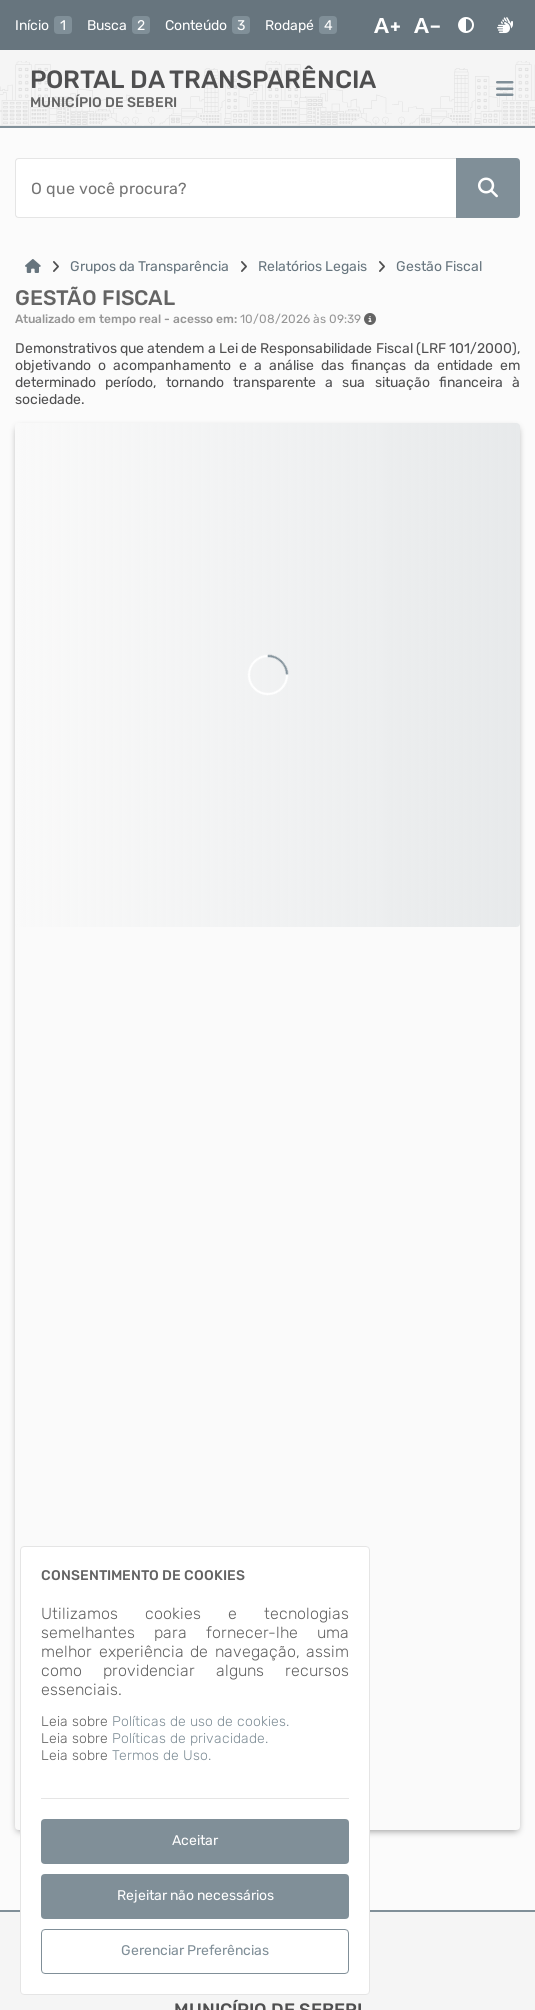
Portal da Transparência (203, 79)
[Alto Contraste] (466, 25)
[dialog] (195, 1770)
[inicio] (43, 25)
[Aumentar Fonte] (387, 25)
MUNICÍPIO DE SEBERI (103, 102)
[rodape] (301, 25)
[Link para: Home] (33, 266)
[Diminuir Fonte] (427, 25)
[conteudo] (207, 25)
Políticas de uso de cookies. (200, 1721)
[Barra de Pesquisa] (235, 188)
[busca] (118, 25)
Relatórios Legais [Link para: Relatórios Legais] (312, 266)
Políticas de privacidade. (190, 1738)
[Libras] (505, 25)
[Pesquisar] (488, 188)
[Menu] (505, 88)
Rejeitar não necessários (195, 1895)
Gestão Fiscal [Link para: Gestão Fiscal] (439, 266)
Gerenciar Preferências (195, 1950)
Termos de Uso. (161, 1755)
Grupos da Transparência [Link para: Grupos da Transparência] (149, 266)
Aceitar (195, 1840)
